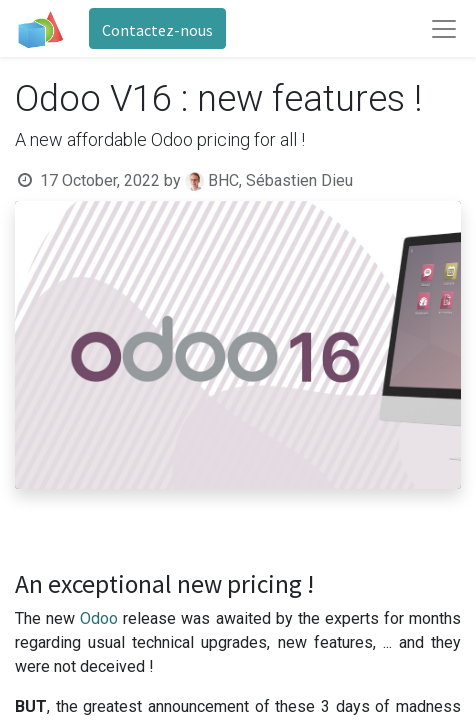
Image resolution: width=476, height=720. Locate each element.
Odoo (101, 618)
